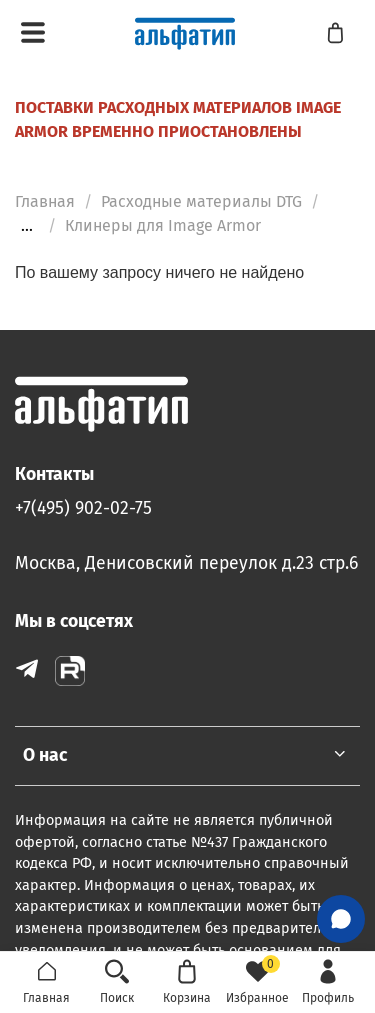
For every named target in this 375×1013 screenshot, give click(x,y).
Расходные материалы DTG (201, 201)
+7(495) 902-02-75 (83, 508)
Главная (45, 201)
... (27, 226)
